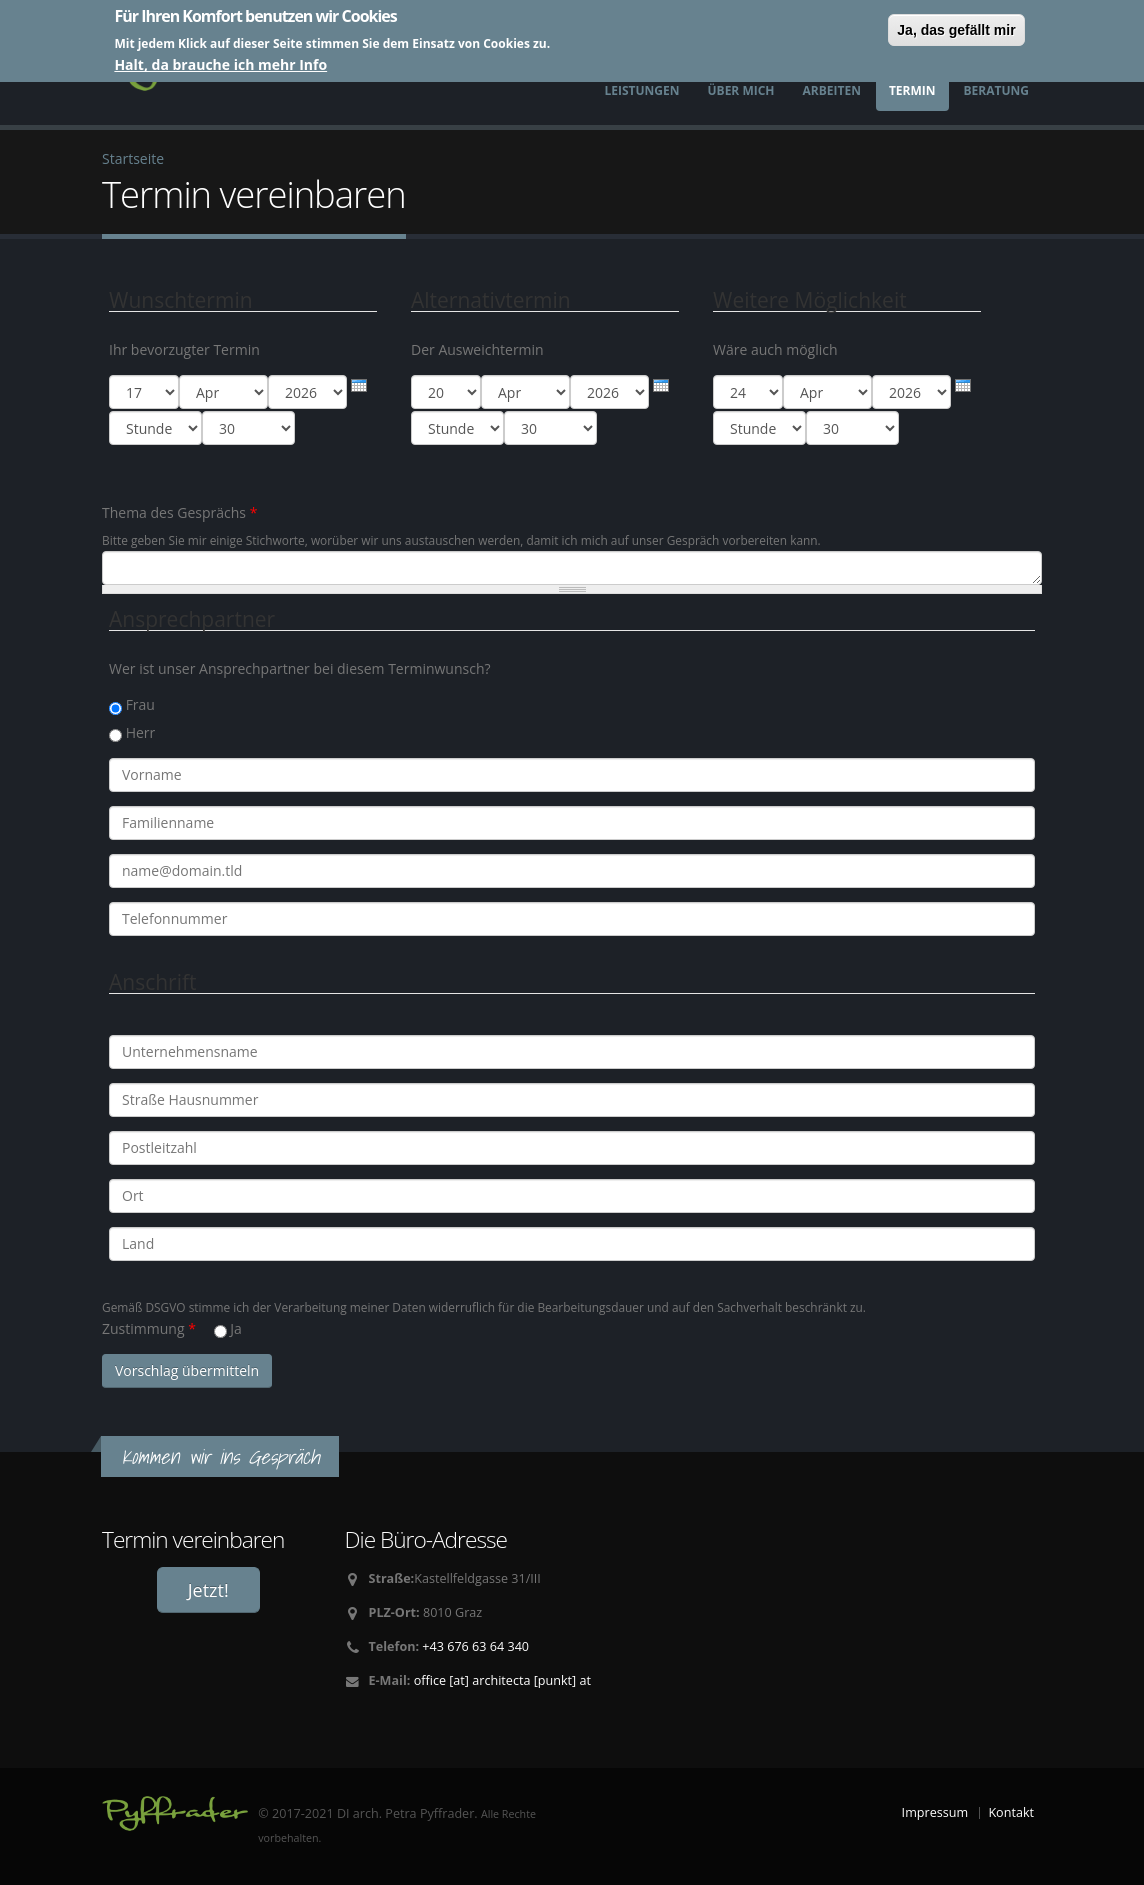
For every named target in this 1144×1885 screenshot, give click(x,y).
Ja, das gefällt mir (956, 30)
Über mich (741, 90)
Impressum (935, 1812)
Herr (141, 732)
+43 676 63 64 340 (475, 1646)
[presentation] (359, 385)
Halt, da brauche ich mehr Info (220, 64)
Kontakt (1011, 1812)
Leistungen (641, 90)
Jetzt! (208, 1590)
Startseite (133, 158)
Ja (236, 1328)
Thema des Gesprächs (179, 512)
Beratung (996, 90)
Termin (912, 90)
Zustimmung (149, 1328)
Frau (140, 704)
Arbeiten (832, 90)
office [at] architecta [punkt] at (502, 1680)
